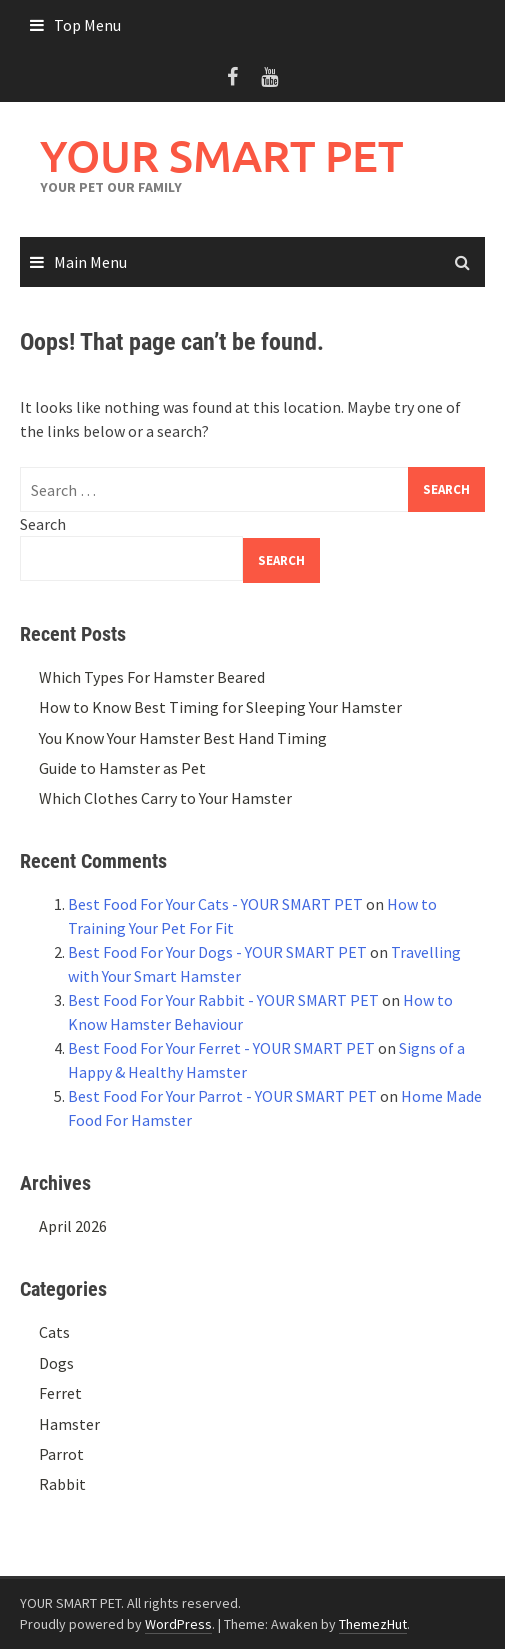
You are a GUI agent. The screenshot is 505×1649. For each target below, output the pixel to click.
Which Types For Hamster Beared (152, 677)
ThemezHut (373, 1624)
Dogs (56, 1363)
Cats (54, 1332)
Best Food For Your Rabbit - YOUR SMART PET (223, 1000)
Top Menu (87, 25)
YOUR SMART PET (221, 155)
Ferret (60, 1393)
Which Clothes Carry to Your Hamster (165, 798)
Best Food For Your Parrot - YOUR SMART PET (222, 1096)
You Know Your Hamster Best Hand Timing (183, 738)
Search (43, 524)
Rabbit (62, 1484)
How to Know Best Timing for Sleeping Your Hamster (220, 707)
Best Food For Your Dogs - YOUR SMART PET (217, 952)
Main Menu (90, 262)
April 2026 (73, 1226)
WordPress (178, 1624)
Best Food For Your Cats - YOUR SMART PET (215, 904)
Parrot (61, 1454)
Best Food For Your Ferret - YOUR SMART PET (221, 1048)
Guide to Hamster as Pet (122, 768)
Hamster (69, 1424)
